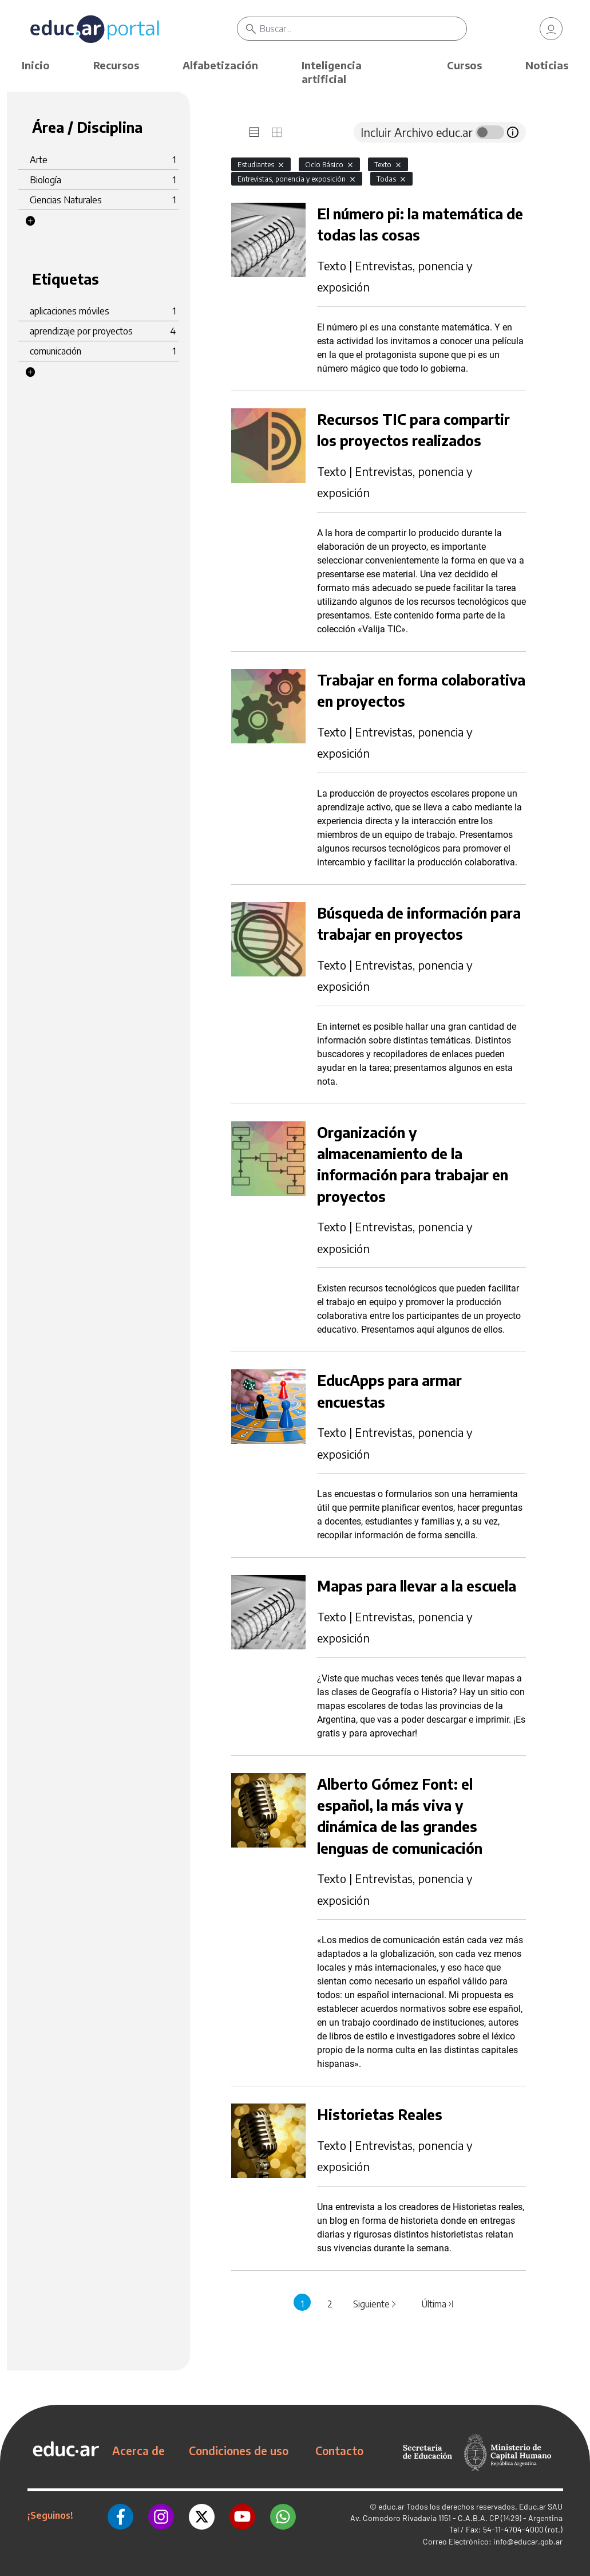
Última (437, 2304)
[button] (30, 221)
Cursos (464, 65)
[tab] (254, 132)
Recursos (116, 65)
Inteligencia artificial (332, 71)
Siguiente (375, 2304)
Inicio (36, 65)
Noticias (546, 65)
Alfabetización (220, 65)
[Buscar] (363, 28)
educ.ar (391, 2506)
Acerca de (138, 2450)
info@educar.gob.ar (528, 2541)
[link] (551, 28)
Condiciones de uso (238, 2450)
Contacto (339, 2450)
